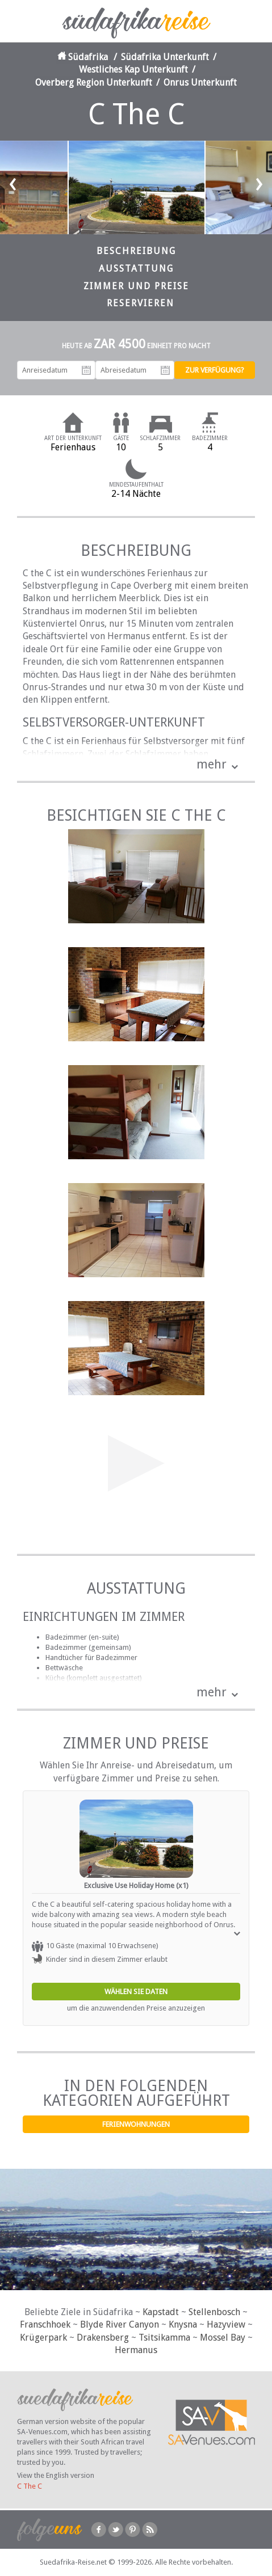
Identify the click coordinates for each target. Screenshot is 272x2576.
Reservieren (140, 303)
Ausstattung (136, 268)
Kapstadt (161, 2312)
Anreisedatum (86, 370)
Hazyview (226, 2324)
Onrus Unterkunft (200, 82)
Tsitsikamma (164, 2337)
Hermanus (136, 2350)
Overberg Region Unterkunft (93, 82)
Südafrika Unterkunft (165, 57)
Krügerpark (43, 2337)
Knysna (183, 2324)
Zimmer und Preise (136, 286)
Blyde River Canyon (119, 2324)
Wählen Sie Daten (136, 1991)
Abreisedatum (165, 370)
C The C (29, 2486)
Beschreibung (136, 251)
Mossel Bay (222, 2337)
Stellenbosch (214, 2312)
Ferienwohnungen (136, 2124)
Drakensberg (103, 2337)
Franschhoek (45, 2324)
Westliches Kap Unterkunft (133, 69)
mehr (211, 764)
